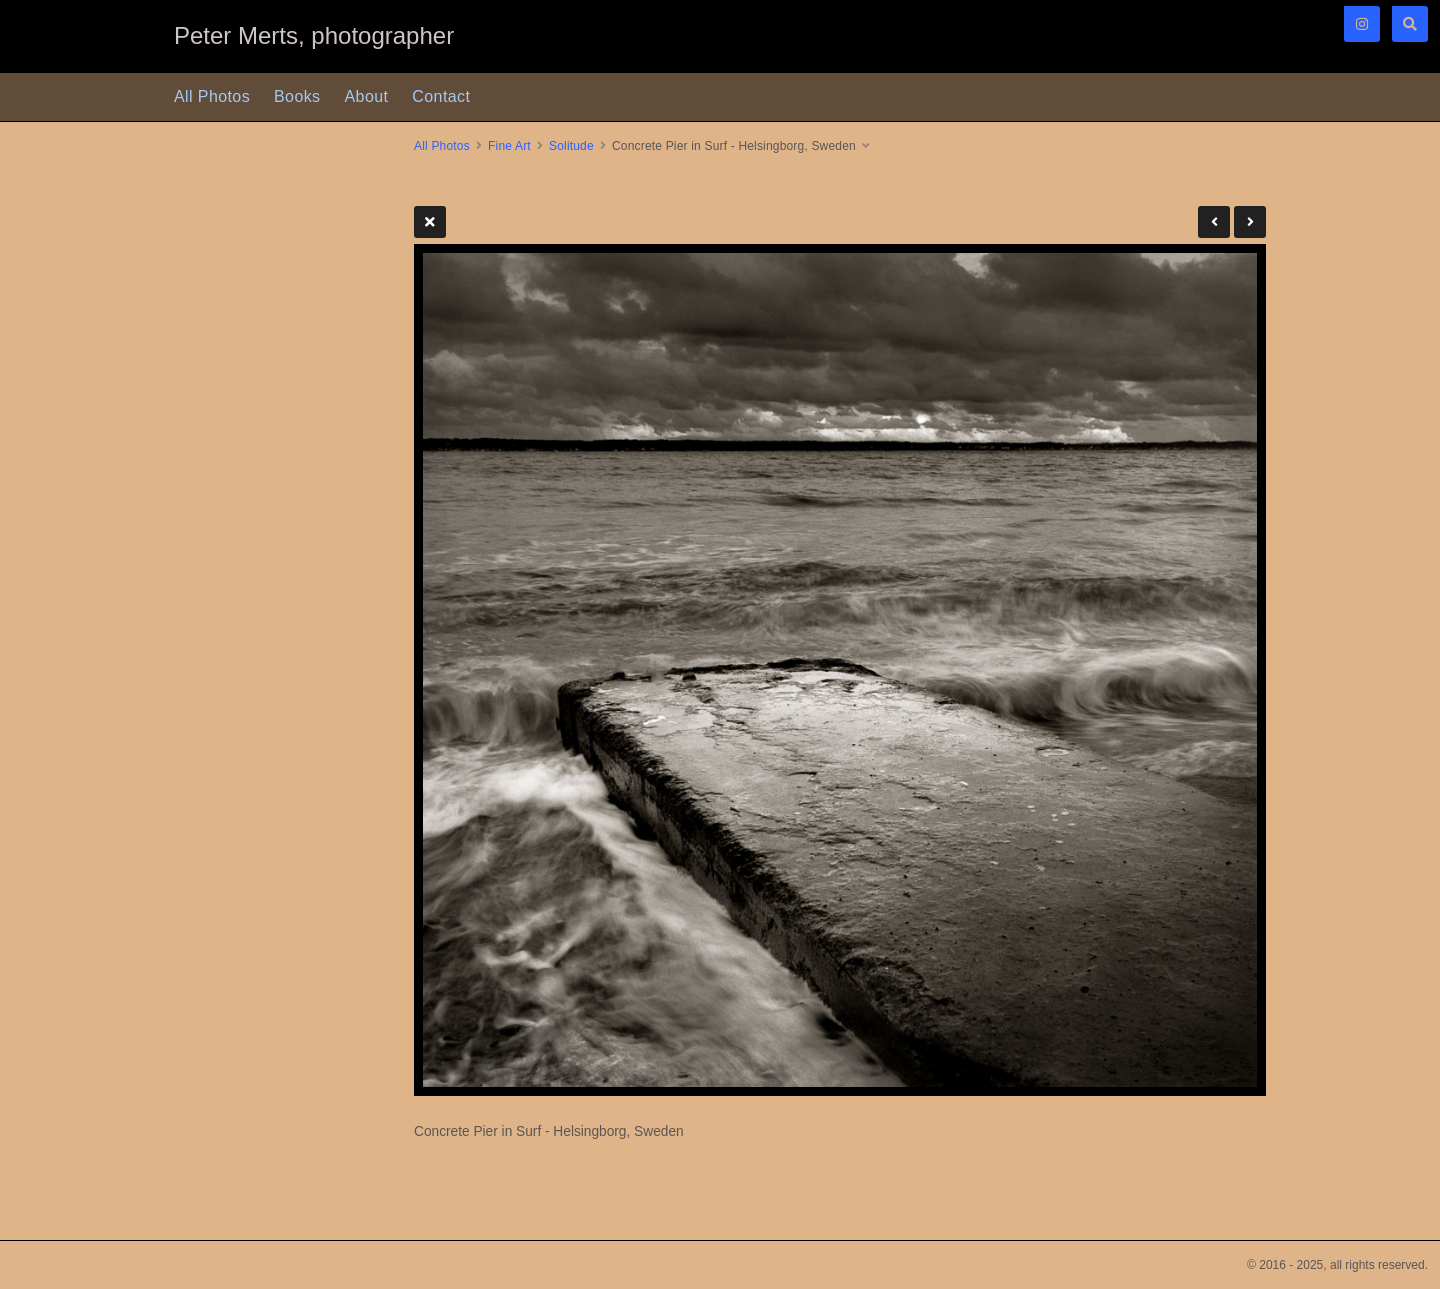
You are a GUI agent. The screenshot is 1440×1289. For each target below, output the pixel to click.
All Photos (212, 96)
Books (297, 96)
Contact (441, 96)
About (367, 96)
